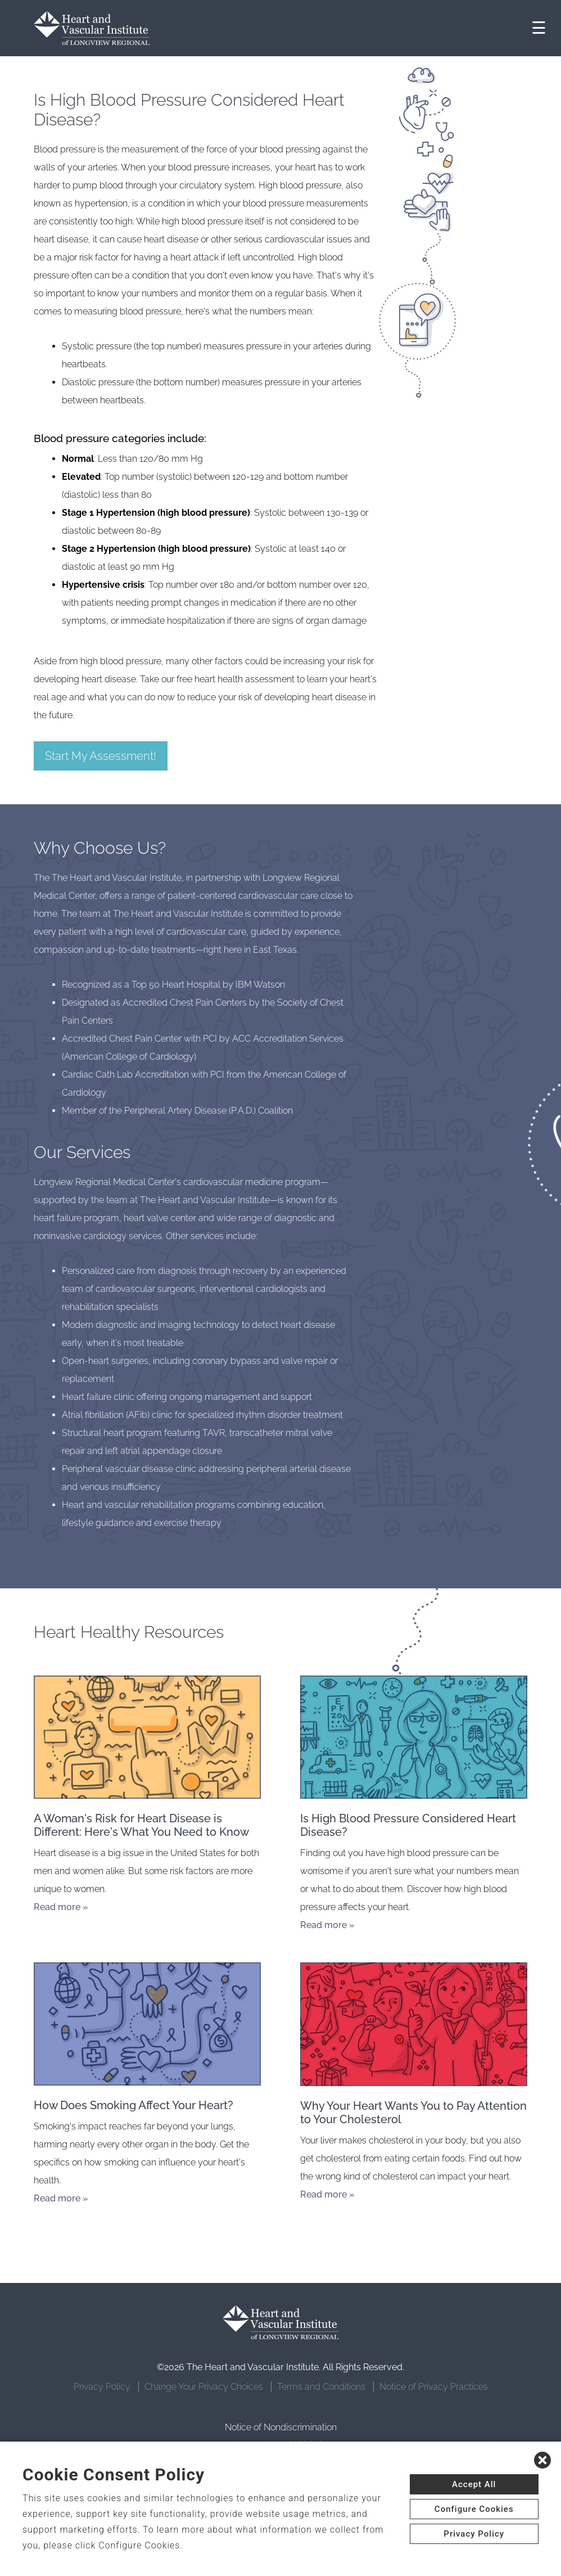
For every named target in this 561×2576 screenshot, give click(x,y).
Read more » (61, 1907)
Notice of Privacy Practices (433, 2386)
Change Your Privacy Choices (203, 2386)
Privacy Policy (102, 2386)
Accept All (474, 2484)
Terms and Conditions (321, 2386)
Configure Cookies (474, 2509)
